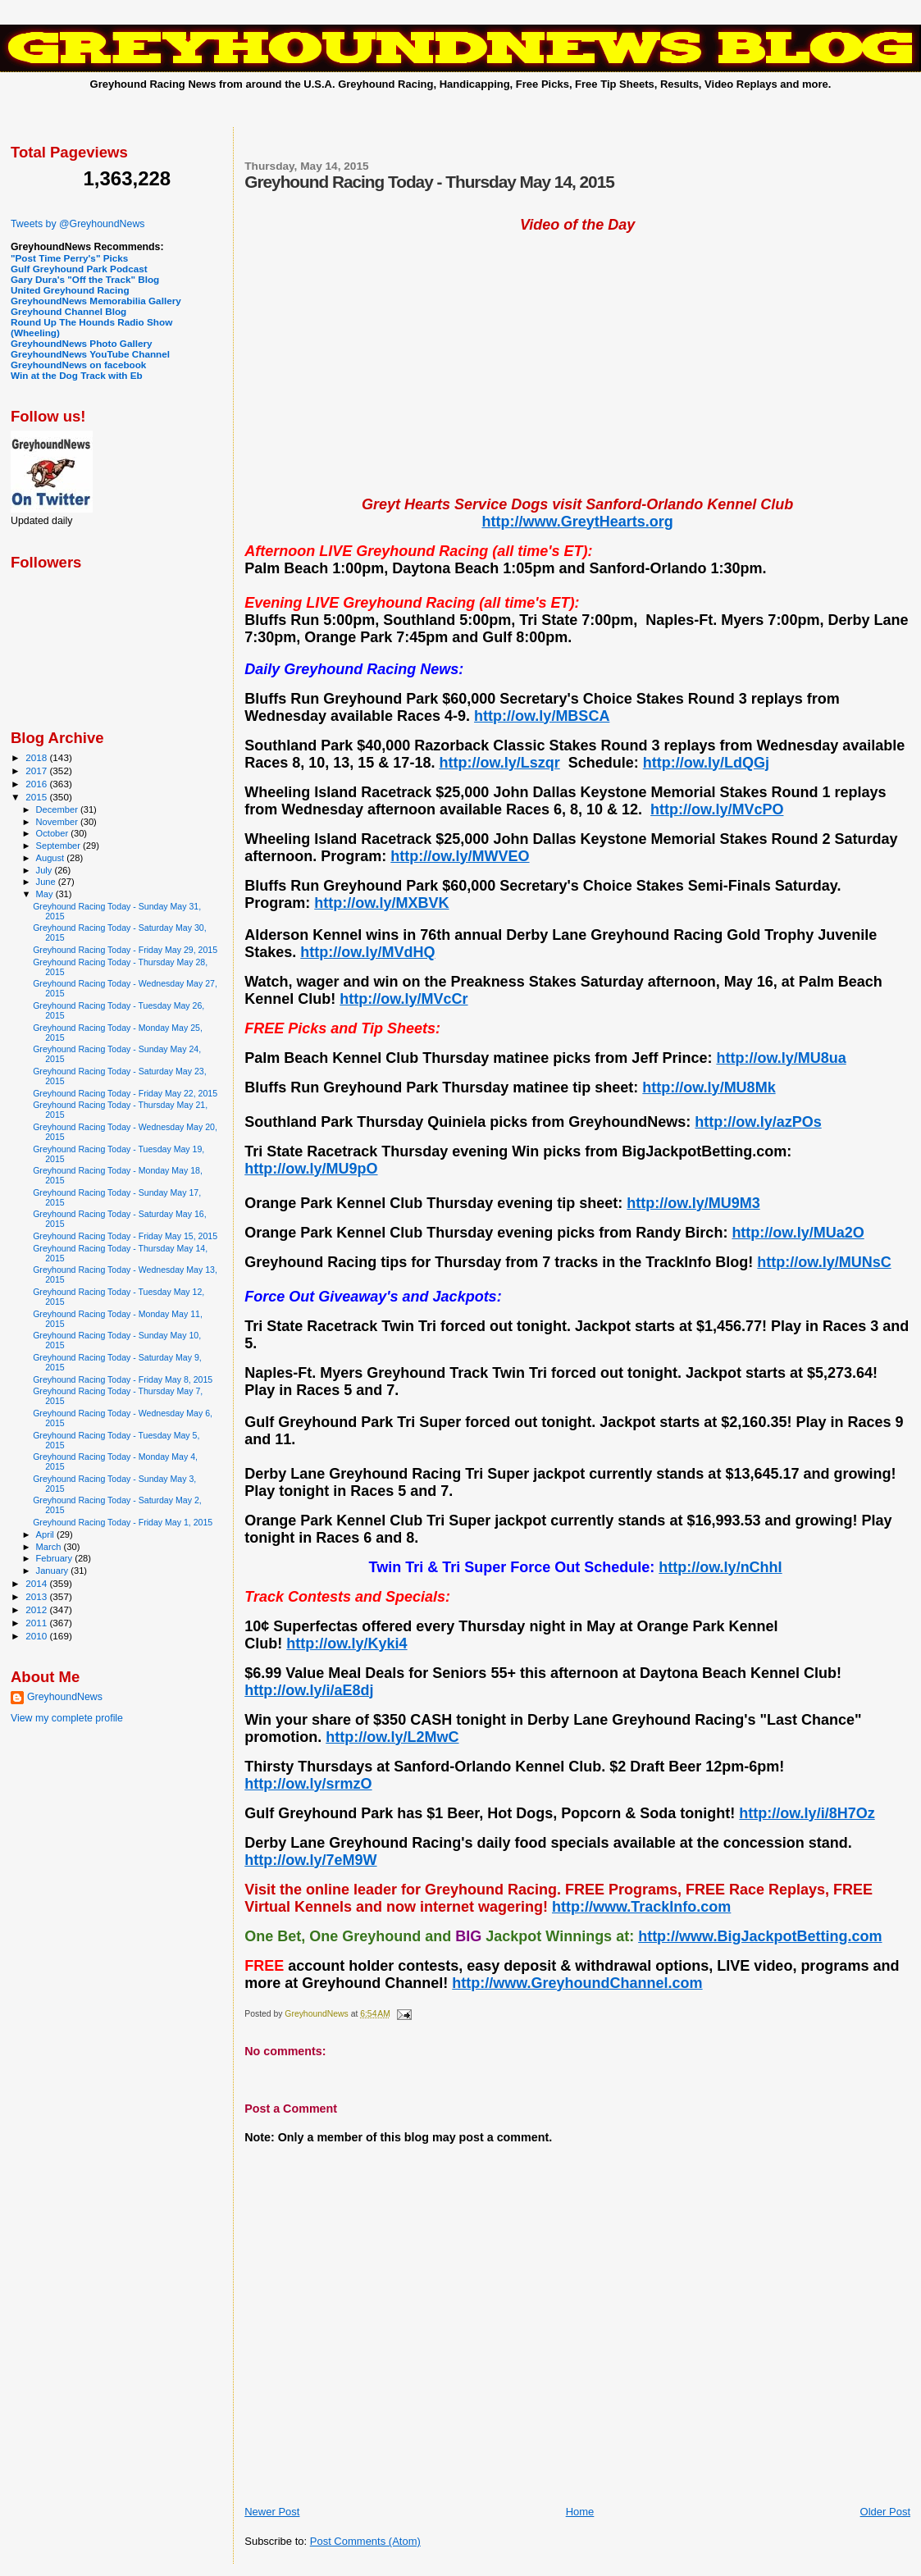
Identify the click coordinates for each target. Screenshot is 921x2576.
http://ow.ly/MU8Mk (708, 1087)
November (58, 822)
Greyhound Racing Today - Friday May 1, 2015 (122, 1522)
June (47, 882)
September (60, 845)
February (55, 1558)
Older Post (885, 2511)
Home (580, 2511)
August (51, 858)
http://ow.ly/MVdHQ (367, 952)
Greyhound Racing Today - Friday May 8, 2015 (122, 1379)
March (50, 1547)
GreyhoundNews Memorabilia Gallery (96, 300)
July (45, 870)
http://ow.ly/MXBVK (381, 903)
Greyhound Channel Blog (68, 311)
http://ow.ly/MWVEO (459, 856)
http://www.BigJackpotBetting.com (760, 1936)
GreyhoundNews (65, 1697)
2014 (37, 1583)
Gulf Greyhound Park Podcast (79, 268)
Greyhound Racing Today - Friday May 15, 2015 (125, 1236)
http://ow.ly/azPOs (758, 1122)
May (46, 894)
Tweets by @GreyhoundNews (77, 224)
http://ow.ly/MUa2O (798, 1232)
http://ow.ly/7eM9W (310, 1860)
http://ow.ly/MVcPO (716, 809)
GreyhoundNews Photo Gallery (82, 343)
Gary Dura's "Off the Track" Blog (85, 279)
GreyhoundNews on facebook (78, 364)
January (53, 1570)
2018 (37, 757)
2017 (37, 770)
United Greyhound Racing (70, 290)
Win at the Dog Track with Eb (77, 375)
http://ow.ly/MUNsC (824, 1262)
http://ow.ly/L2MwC (392, 1737)
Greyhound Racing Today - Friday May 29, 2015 (125, 950)
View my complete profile (67, 1718)
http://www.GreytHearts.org (577, 521)
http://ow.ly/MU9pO (310, 1168)
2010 (37, 1635)
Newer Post (271, 2511)
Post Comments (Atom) (365, 2541)
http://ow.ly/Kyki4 (346, 1643)
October (53, 833)
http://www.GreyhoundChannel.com (577, 1983)
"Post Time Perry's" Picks (69, 258)
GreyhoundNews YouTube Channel (90, 354)
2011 (37, 1622)
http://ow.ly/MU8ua (781, 1058)
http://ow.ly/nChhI (720, 1567)
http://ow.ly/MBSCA (541, 716)
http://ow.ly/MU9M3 (693, 1203)
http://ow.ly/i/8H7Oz (806, 1813)
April (46, 1534)
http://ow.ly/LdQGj (706, 763)
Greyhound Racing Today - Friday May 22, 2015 (125, 1093)
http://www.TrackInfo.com (641, 1907)
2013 (37, 1596)
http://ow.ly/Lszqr (499, 763)
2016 (37, 783)
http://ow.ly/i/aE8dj (308, 1690)
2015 (37, 796)
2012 (37, 1609)
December (58, 809)
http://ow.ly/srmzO (308, 1784)
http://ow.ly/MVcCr (403, 999)
